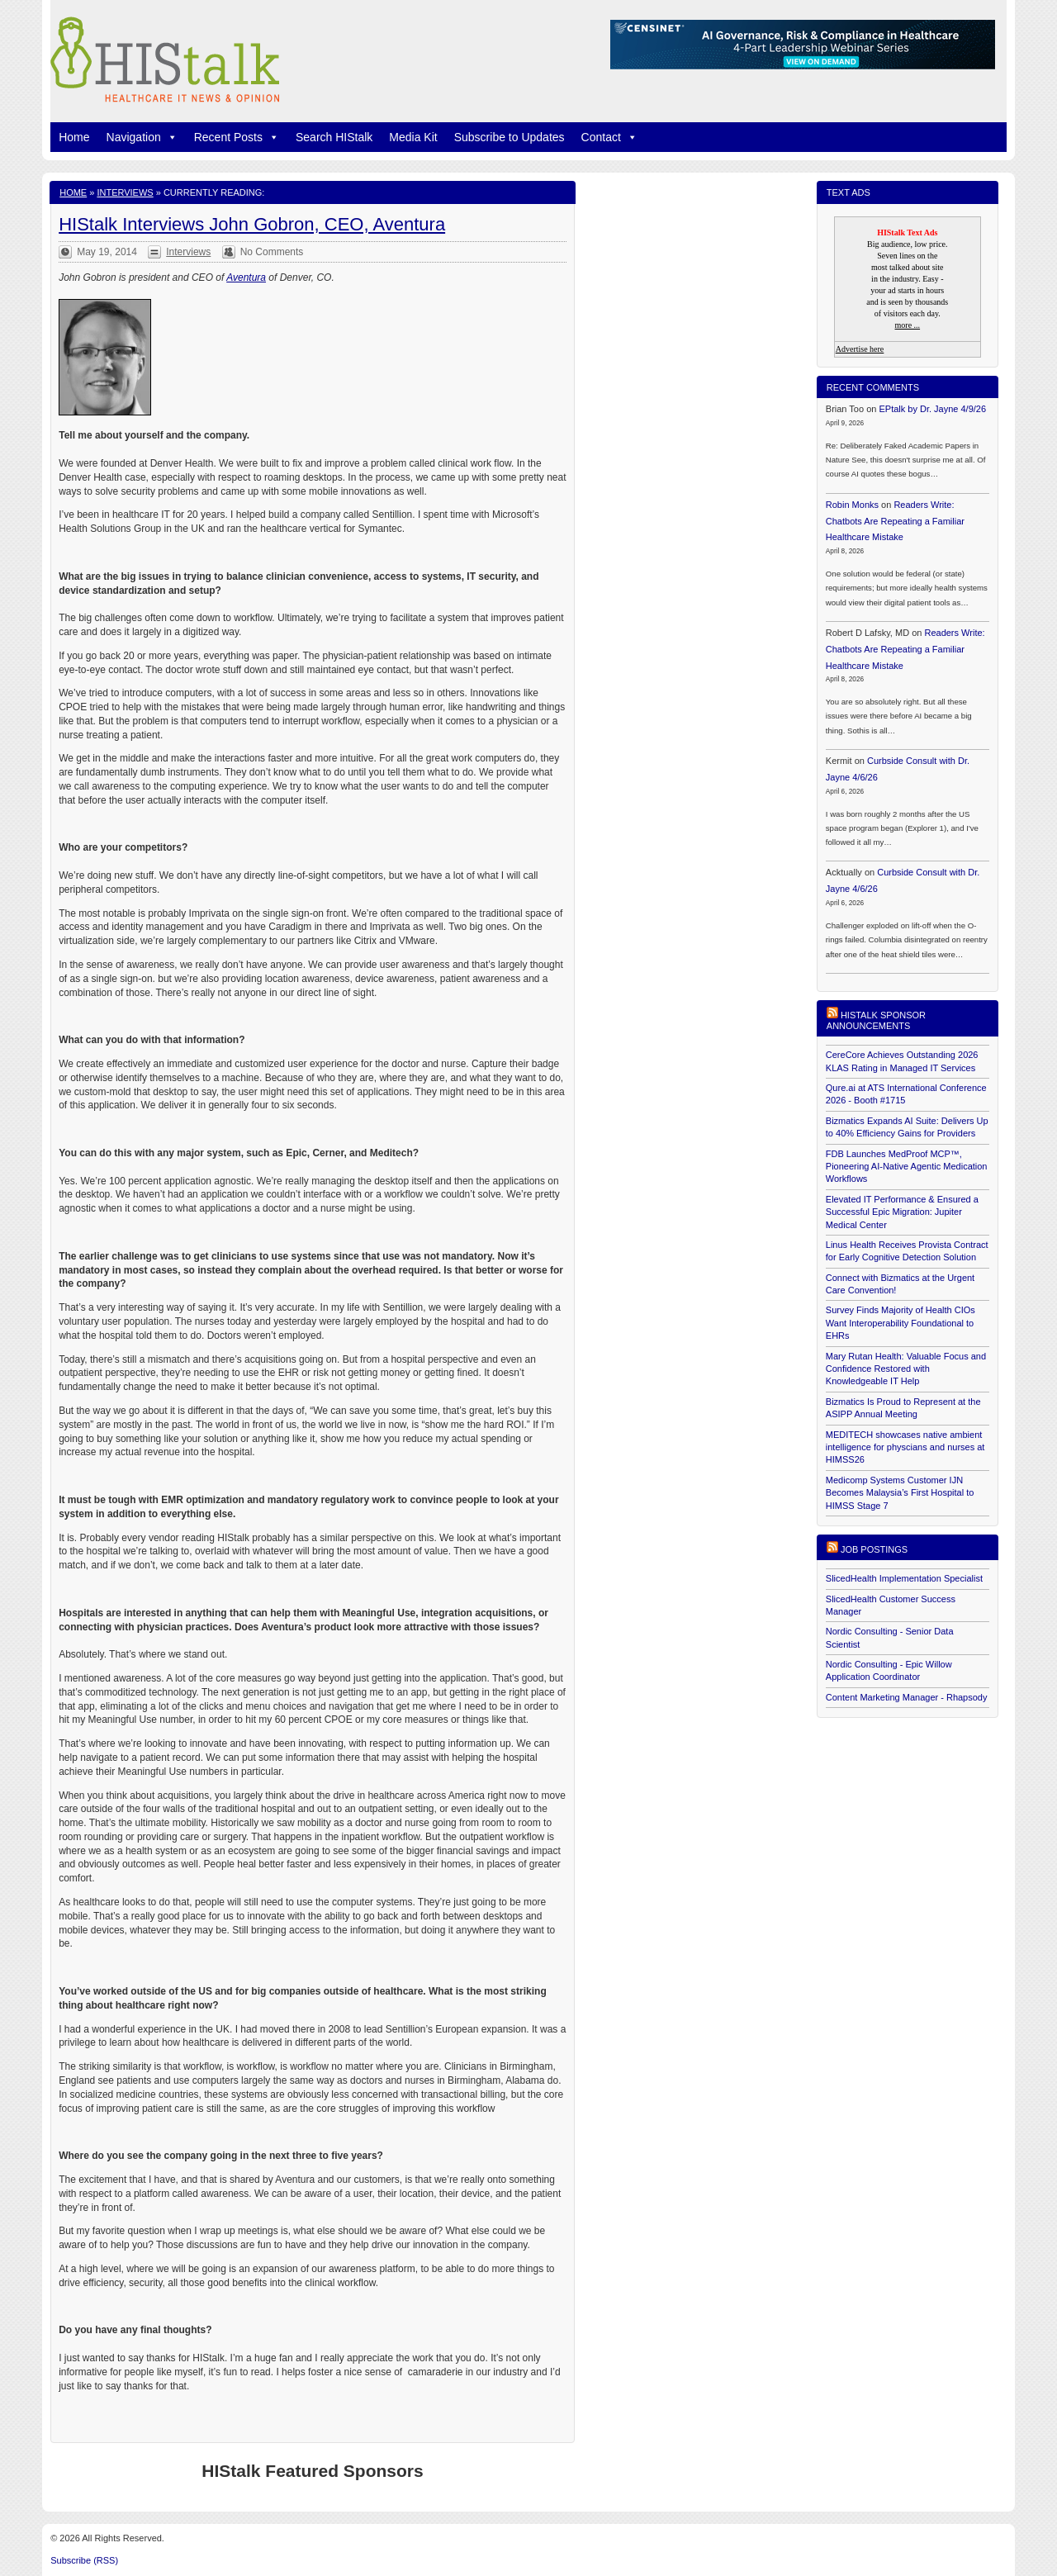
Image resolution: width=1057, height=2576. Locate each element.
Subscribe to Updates (509, 137)
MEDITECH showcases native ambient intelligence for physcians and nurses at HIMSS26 (905, 1447)
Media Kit (413, 137)
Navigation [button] (142, 137)
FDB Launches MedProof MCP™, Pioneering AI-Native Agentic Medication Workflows (907, 1166)
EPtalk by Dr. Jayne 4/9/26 (932, 409)
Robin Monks (852, 505)
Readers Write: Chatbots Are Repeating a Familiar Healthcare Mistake (895, 521)
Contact (609, 137)
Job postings (874, 1549)
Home (74, 137)
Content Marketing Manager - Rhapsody (907, 1697)
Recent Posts (236, 137)
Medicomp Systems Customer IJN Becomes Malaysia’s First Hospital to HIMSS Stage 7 (900, 1493)
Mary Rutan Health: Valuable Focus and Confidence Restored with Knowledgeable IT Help (906, 1369)
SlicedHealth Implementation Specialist (904, 1578)
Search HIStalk (334, 137)
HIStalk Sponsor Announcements (876, 1020)
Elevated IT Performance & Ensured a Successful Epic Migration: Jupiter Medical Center (902, 1212)
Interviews (125, 192)
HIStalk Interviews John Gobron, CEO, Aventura (252, 224)
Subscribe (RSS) (84, 2560)
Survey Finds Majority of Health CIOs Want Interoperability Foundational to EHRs (900, 1322)
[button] (169, 137)
